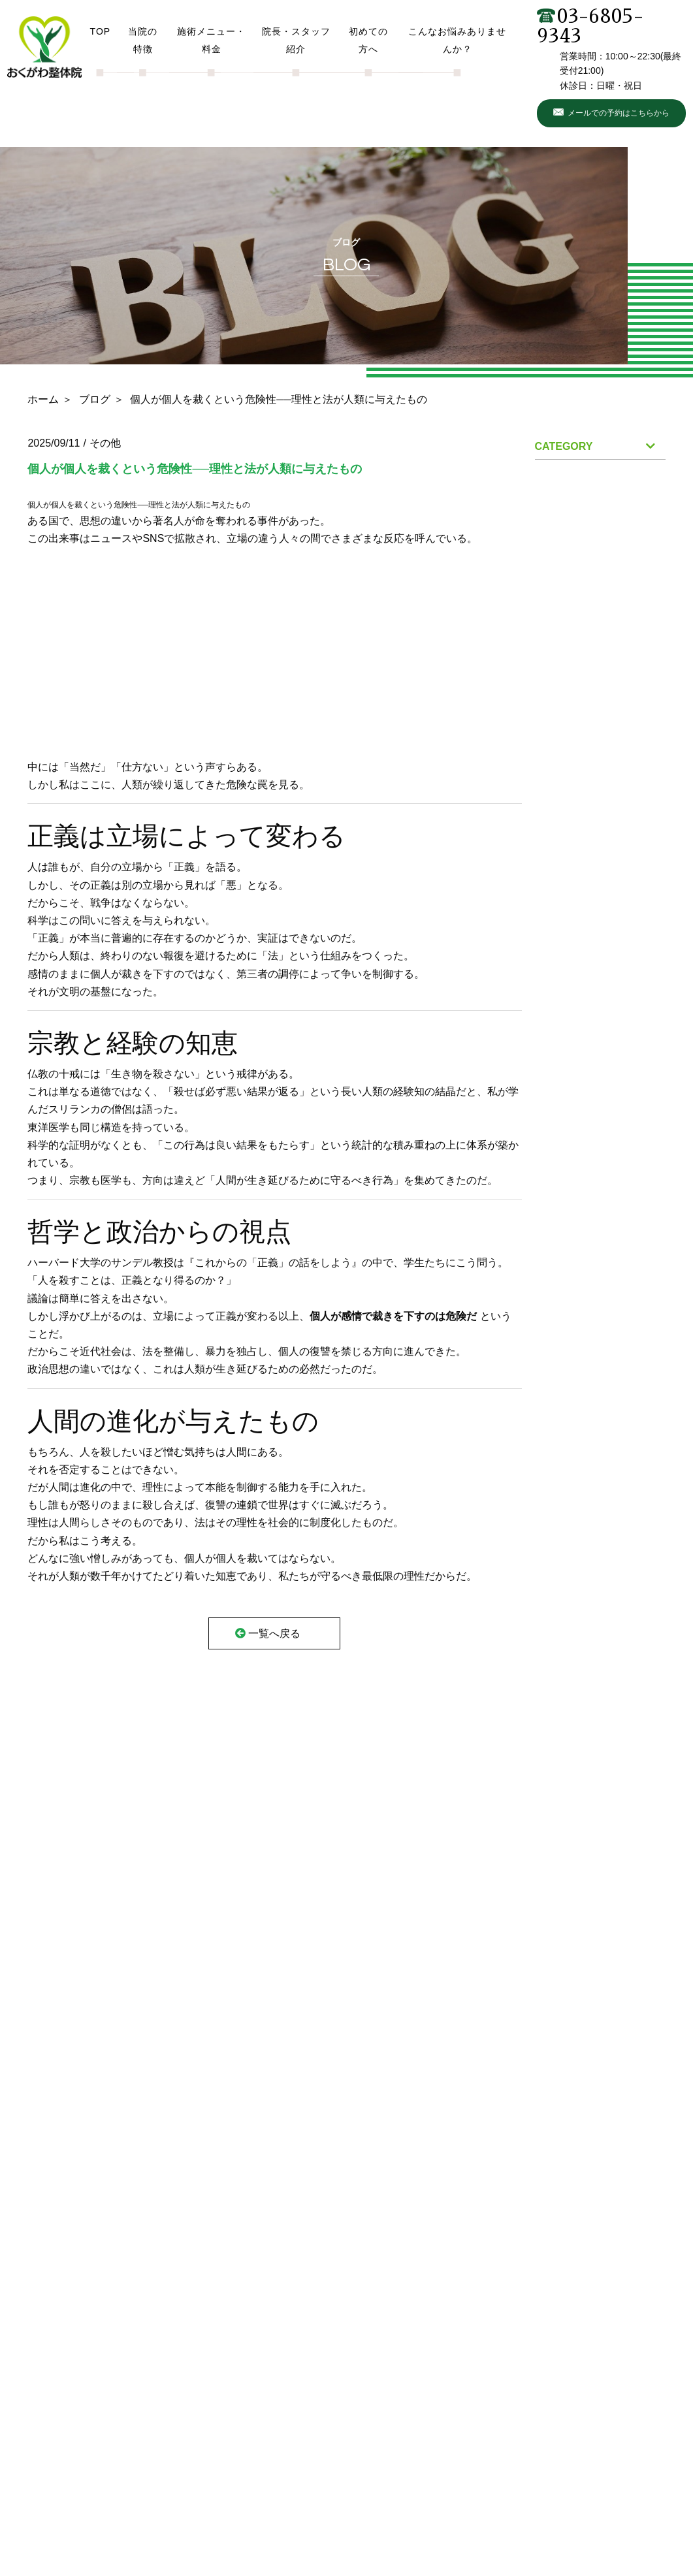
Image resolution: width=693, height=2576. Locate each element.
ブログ (94, 399)
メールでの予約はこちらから (618, 113)
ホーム (43, 399)
